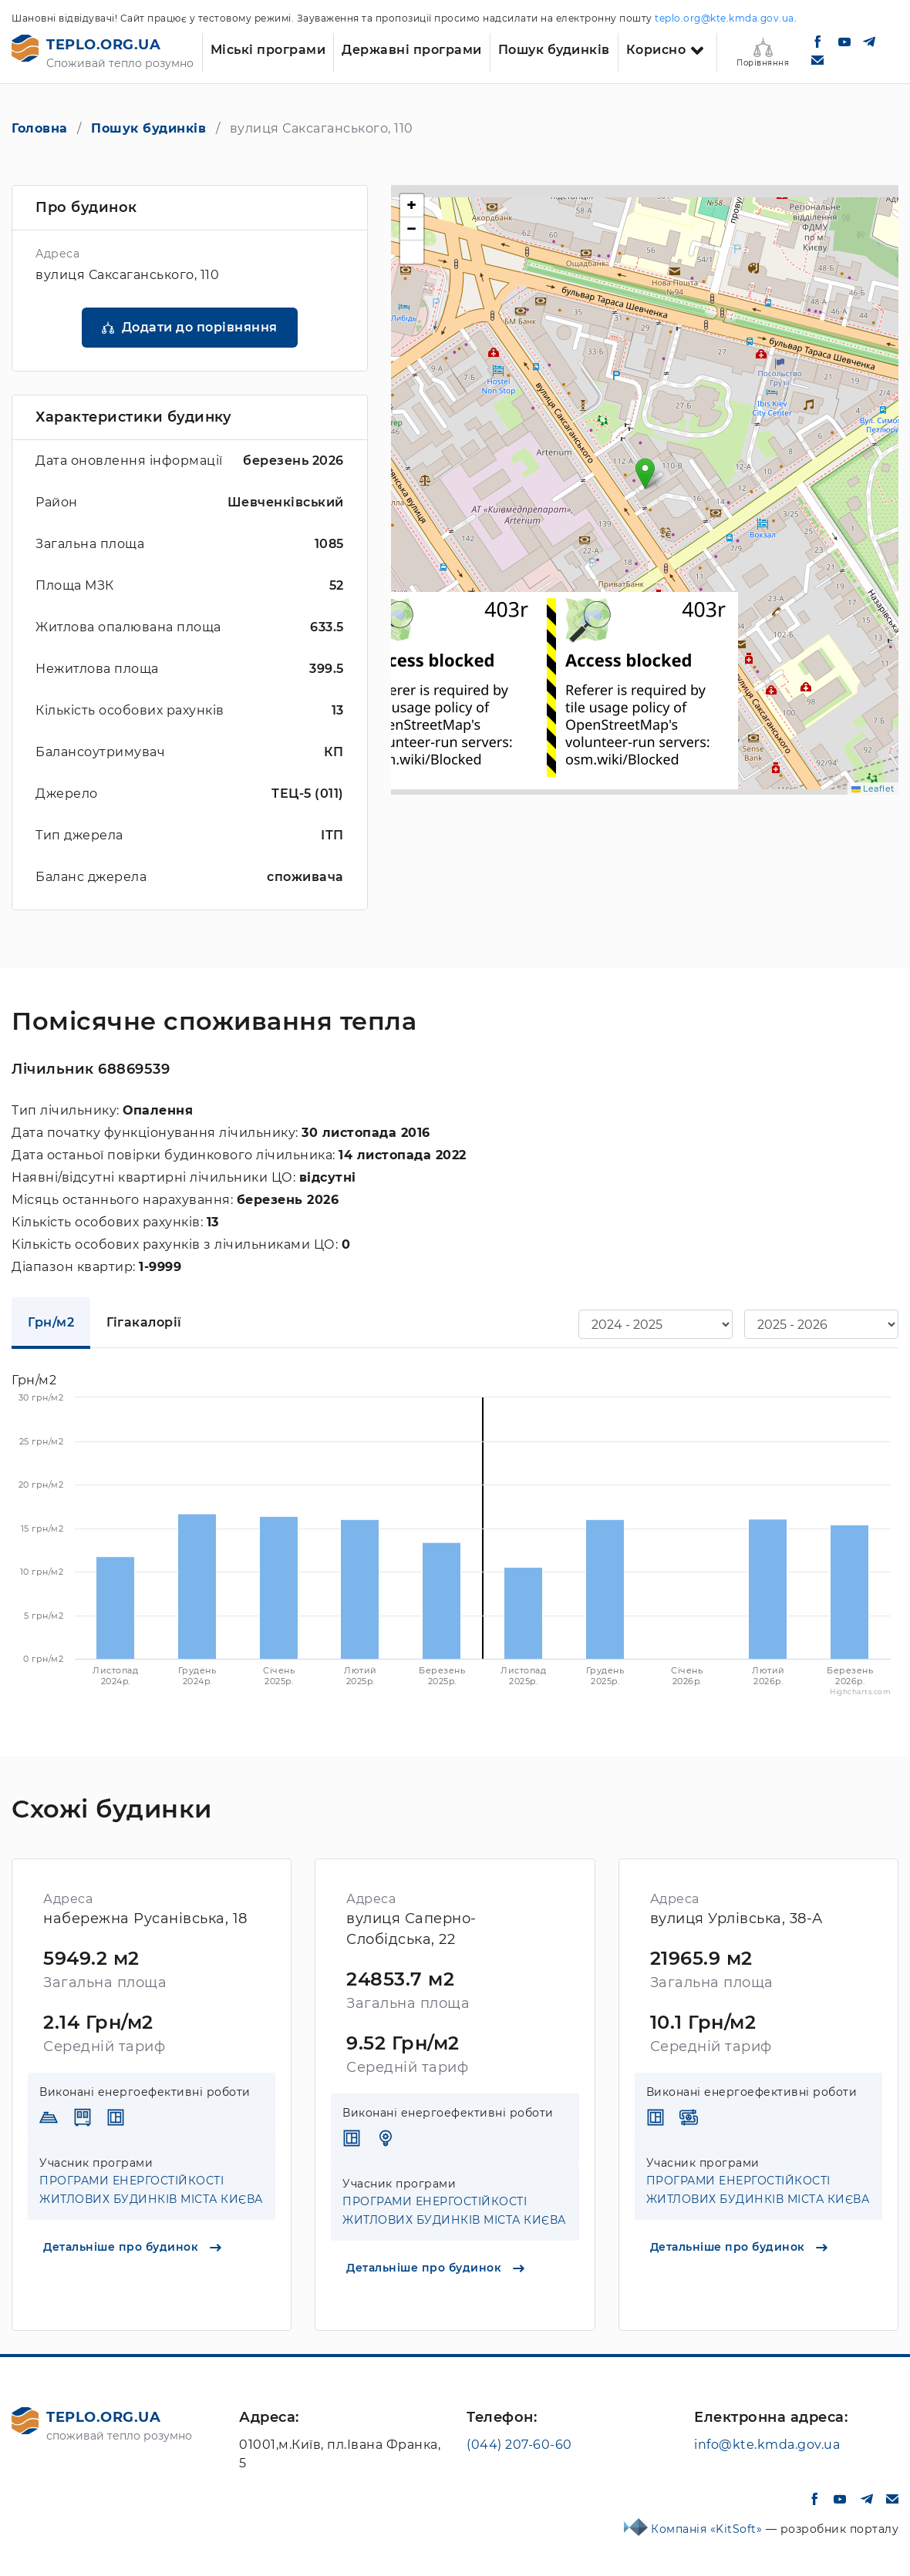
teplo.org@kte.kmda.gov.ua (724, 18)
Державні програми (412, 49)
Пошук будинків (554, 49)
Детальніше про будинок (132, 2247)
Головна (40, 128)
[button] (645, 473)
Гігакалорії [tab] (144, 1322)
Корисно (656, 49)
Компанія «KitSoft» (708, 2529)
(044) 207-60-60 (519, 2444)
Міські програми (268, 49)
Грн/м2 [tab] (51, 1322)
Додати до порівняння (200, 327)
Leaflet (873, 788)
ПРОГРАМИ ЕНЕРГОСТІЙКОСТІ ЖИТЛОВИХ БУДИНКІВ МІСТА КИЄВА (151, 2190)
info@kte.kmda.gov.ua (767, 2444)
